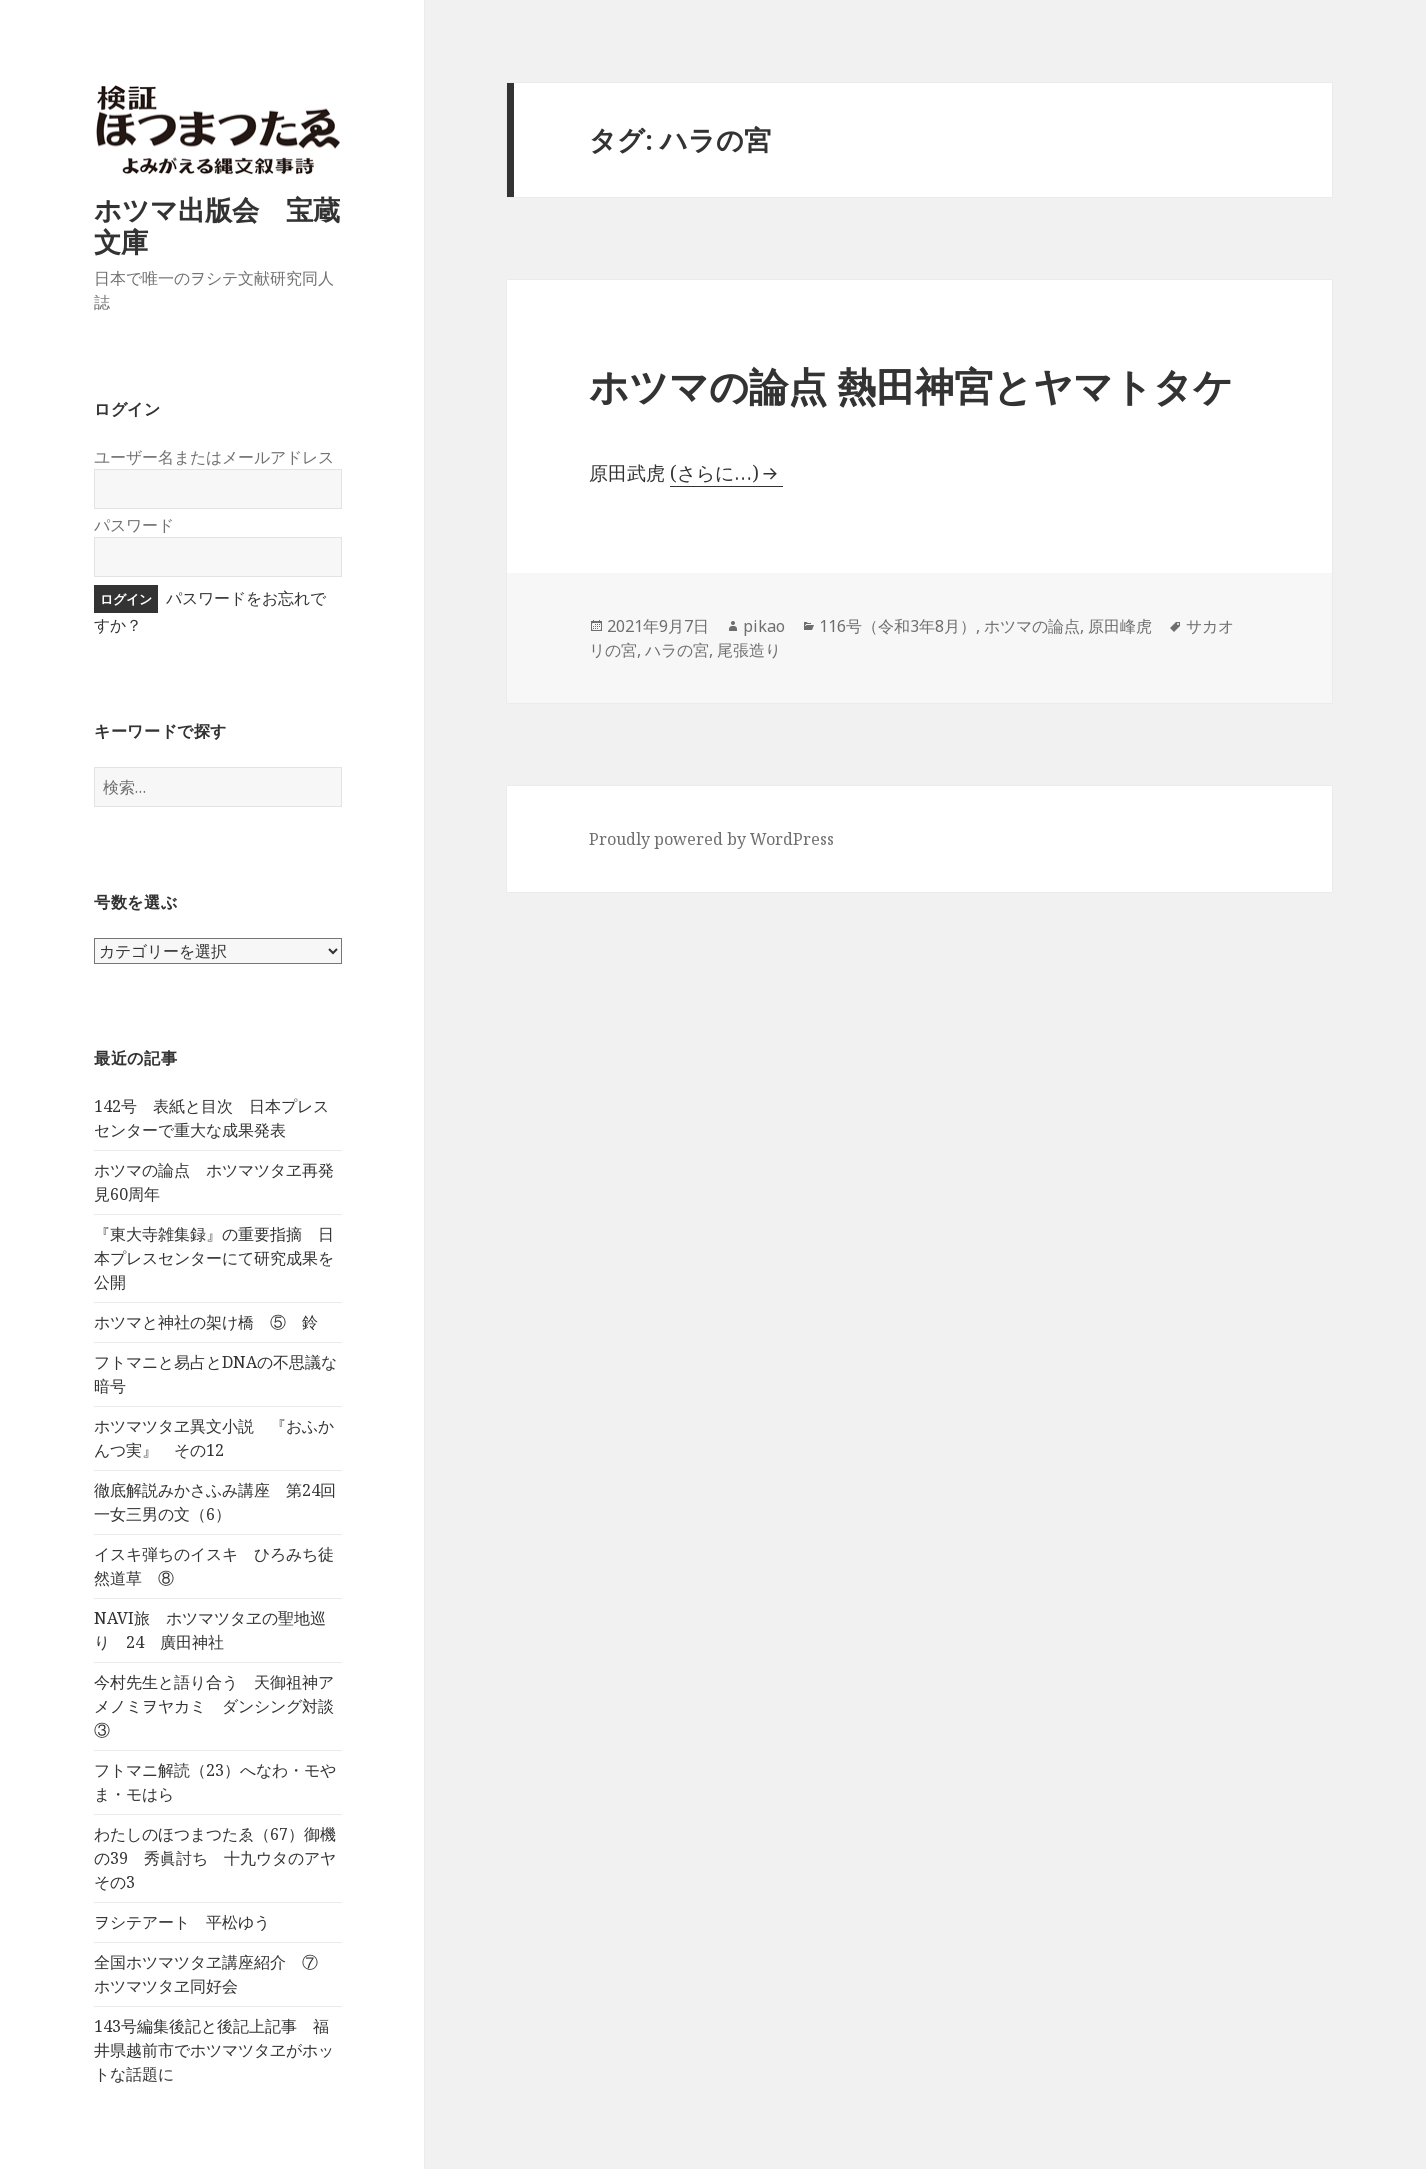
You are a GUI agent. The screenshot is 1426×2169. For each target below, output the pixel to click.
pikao (764, 626)
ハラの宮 (677, 650)
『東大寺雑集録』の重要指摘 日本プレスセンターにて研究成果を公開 (214, 1258)
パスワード (134, 525)
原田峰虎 (1120, 626)
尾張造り (749, 650)
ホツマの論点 (1032, 626)
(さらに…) (714, 473)
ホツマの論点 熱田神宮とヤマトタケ (911, 385)
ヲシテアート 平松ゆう (182, 1922)
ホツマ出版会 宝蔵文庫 (217, 225)
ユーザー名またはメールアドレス (214, 457)
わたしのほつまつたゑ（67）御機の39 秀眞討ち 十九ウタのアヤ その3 (223, 1858)
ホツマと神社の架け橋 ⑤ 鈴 (206, 1322)
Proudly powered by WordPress (711, 839)
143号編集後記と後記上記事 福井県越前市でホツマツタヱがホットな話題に (214, 2050)
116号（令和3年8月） (897, 626)
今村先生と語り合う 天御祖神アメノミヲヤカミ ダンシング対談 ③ (222, 1706)
